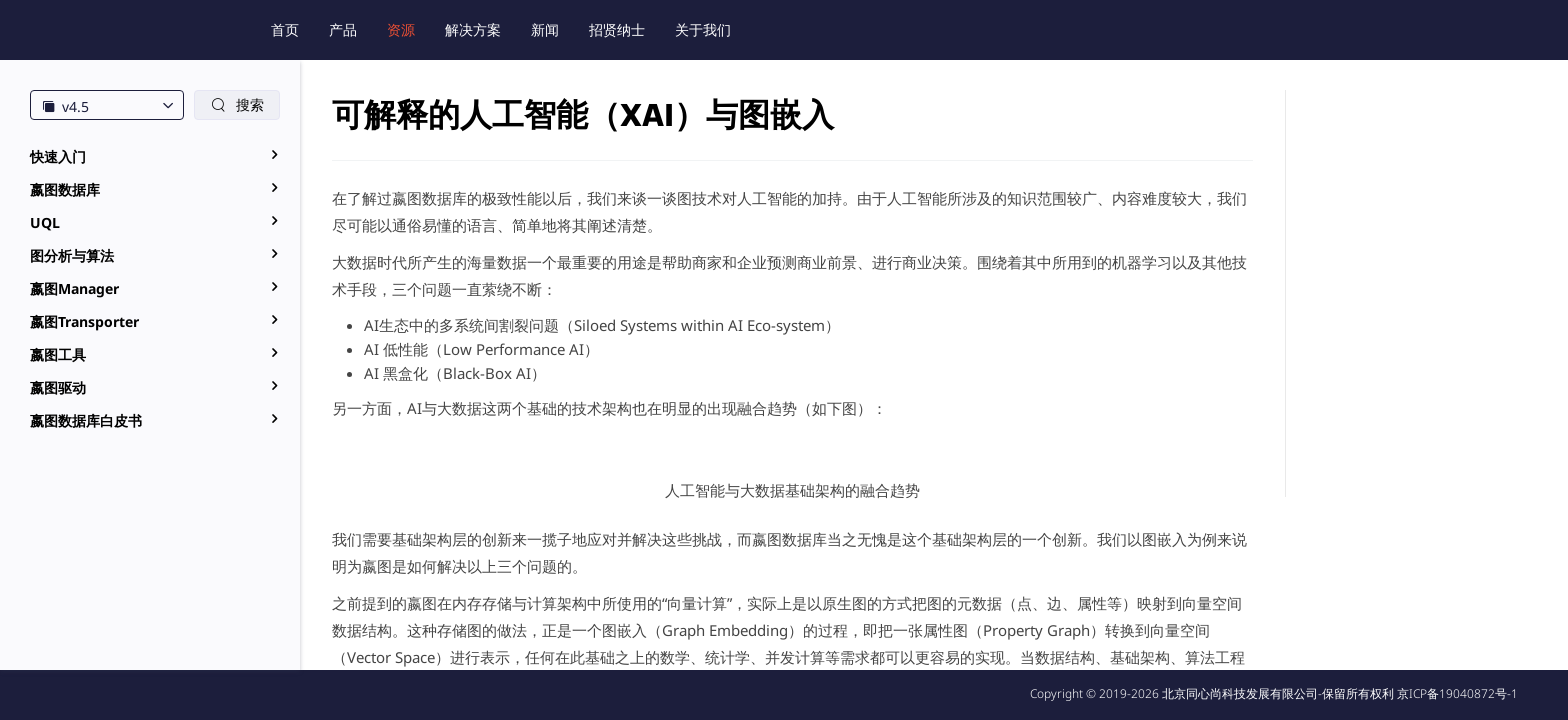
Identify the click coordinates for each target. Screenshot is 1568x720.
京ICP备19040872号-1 (1457, 693)
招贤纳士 (617, 29)
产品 (343, 29)
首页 (285, 29)
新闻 (545, 29)
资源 (401, 29)
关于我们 (703, 29)
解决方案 (473, 29)
